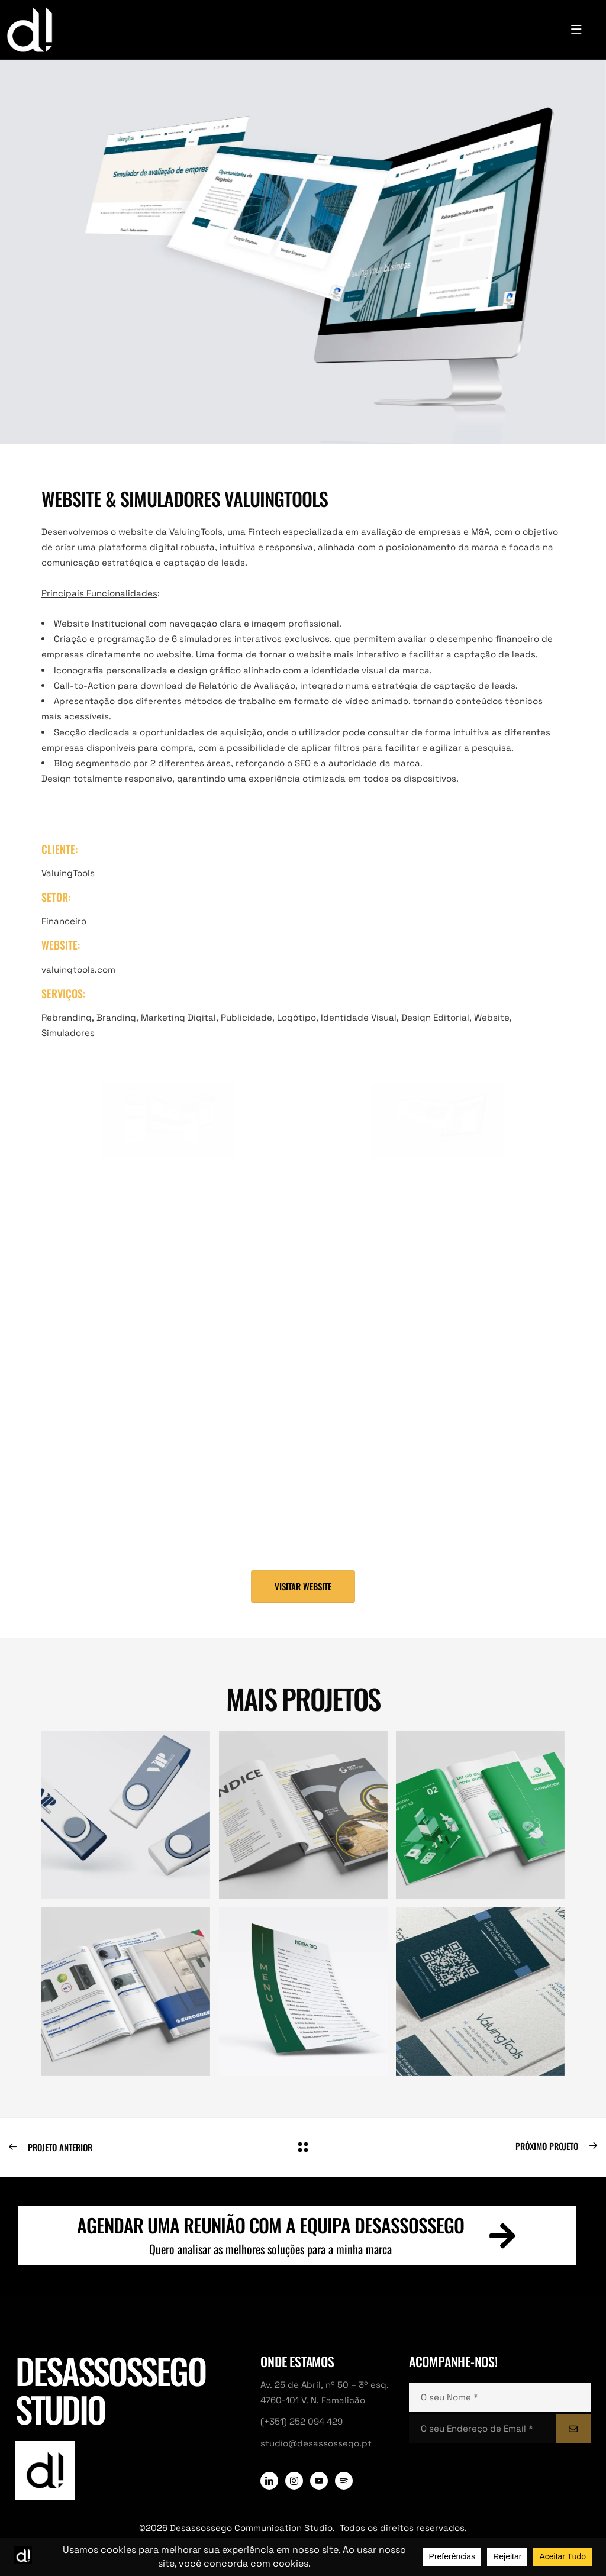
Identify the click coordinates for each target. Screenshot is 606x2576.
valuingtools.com (78, 969)
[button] (303, 1586)
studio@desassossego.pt (316, 2443)
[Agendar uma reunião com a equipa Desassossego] (502, 2236)
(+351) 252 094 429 (301, 2421)
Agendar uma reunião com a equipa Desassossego (271, 2225)
